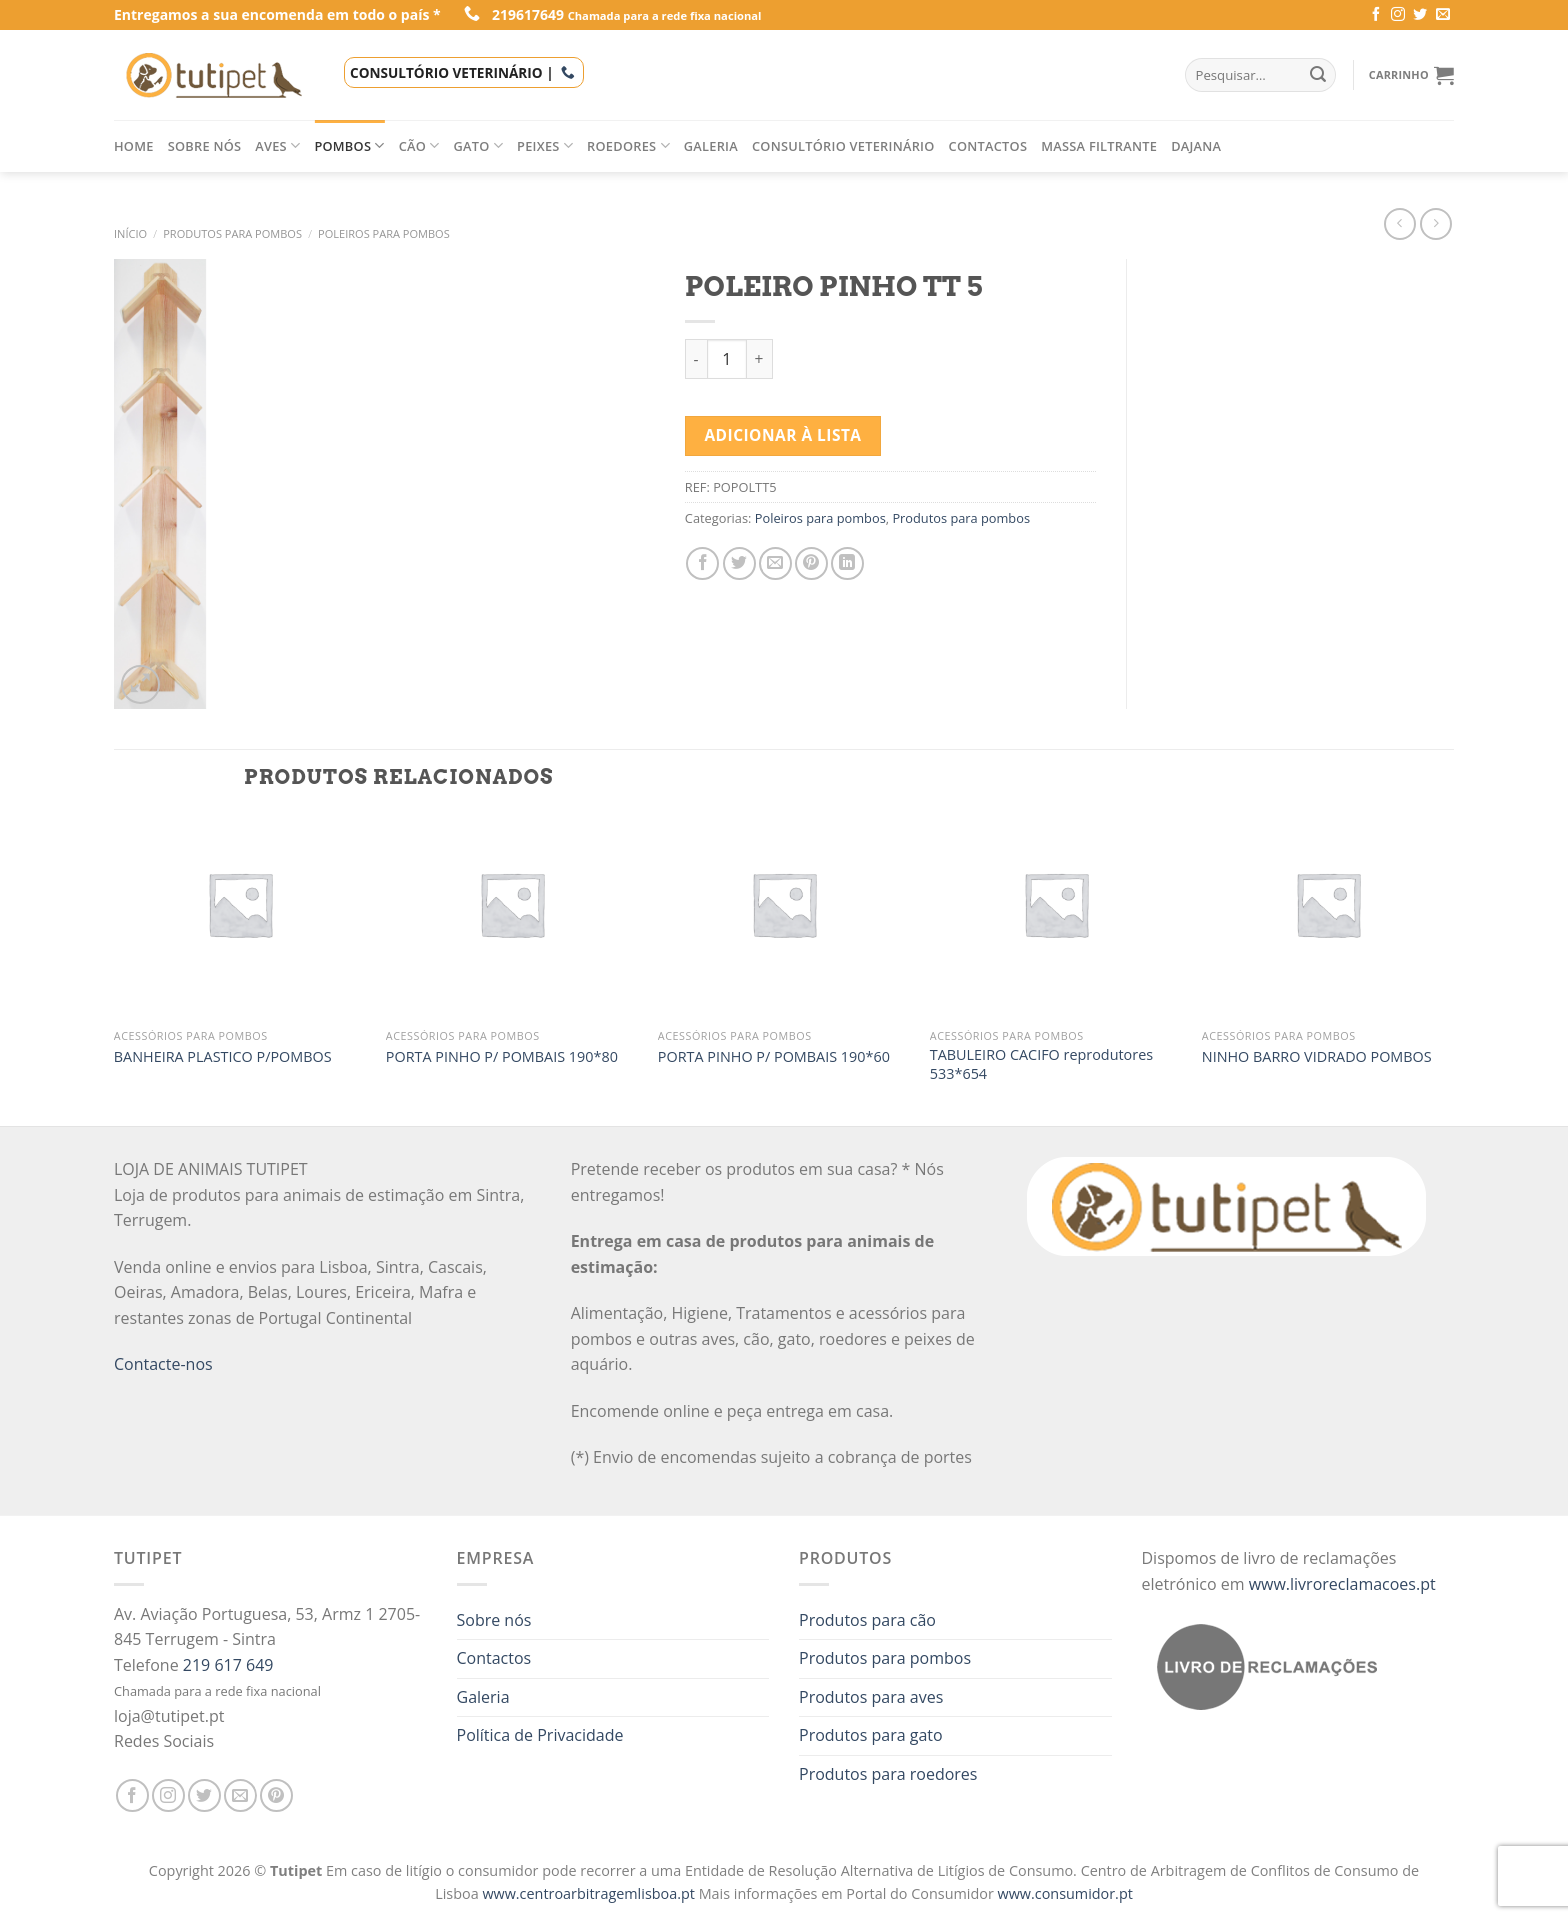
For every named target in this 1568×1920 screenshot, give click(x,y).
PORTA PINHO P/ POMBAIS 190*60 (774, 1057)
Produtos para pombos (232, 233)
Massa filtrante (1099, 146)
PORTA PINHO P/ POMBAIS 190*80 (502, 1057)
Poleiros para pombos (384, 233)
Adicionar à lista (782, 435)
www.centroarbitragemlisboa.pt (590, 1893)
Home (134, 146)
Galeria (711, 146)
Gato (479, 145)
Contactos (988, 146)
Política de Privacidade (540, 1735)
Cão (419, 145)
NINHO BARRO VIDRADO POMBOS (1317, 1057)
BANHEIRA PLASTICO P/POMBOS (223, 1057)
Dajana (1196, 146)
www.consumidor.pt (1065, 1893)
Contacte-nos (163, 1364)
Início (130, 233)
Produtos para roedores (888, 1774)
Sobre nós (205, 146)
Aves (277, 145)
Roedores (628, 145)
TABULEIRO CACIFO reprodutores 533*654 (1041, 1064)
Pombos (349, 145)
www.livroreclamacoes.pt (1342, 1584)
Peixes (545, 145)
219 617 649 (228, 1665)
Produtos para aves (871, 1697)
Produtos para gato (871, 1735)
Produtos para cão (867, 1620)
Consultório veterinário (843, 146)
